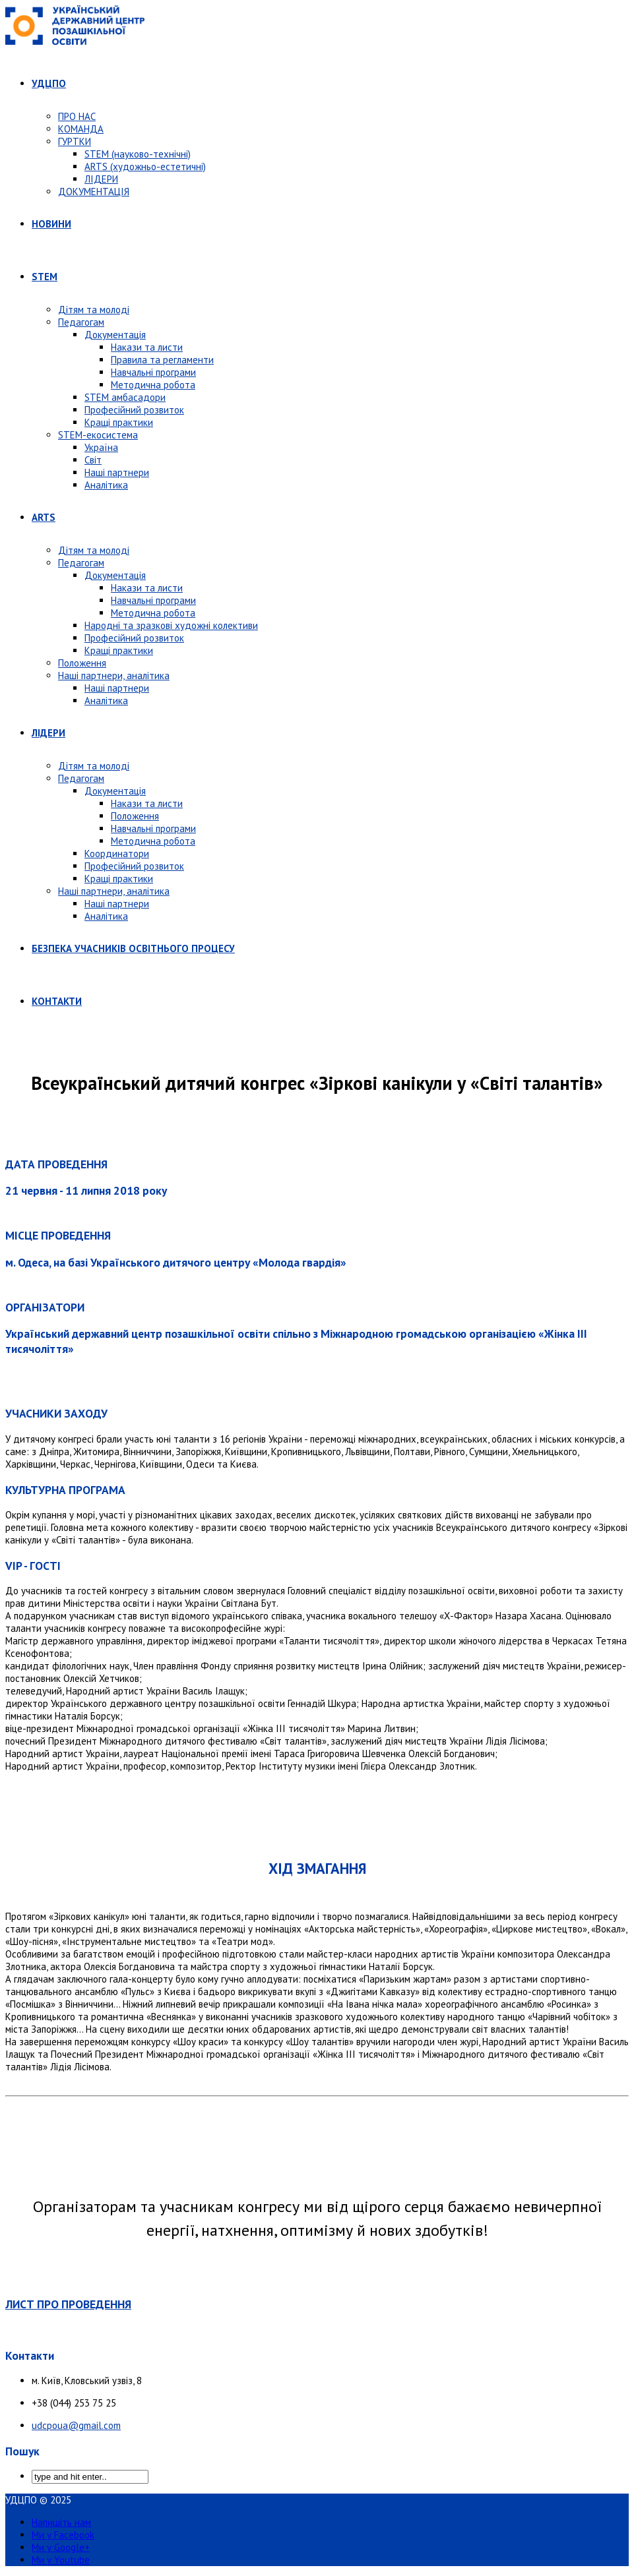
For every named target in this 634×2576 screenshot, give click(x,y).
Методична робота (153, 384)
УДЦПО (49, 83)
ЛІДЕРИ (101, 179)
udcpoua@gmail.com (76, 2425)
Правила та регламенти (162, 359)
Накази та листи (147, 347)
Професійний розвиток (134, 410)
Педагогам (81, 322)
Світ (93, 460)
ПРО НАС (77, 116)
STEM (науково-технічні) (137, 154)
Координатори (116, 853)
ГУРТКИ (74, 141)
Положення (82, 663)
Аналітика (106, 485)
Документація (115, 334)
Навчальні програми (153, 372)
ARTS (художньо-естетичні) (145, 166)
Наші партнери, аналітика (114, 675)
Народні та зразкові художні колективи (171, 625)
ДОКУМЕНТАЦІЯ (93, 191)
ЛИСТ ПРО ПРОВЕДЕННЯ (68, 2304)
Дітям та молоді (93, 309)
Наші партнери (116, 472)
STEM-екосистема (98, 435)
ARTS (43, 517)
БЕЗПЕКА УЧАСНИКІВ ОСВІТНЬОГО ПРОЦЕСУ (133, 948)
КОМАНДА (81, 129)
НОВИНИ (51, 224)
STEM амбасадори (125, 397)
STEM (44, 276)
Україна (101, 447)
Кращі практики (118, 422)
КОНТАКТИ (57, 1001)
